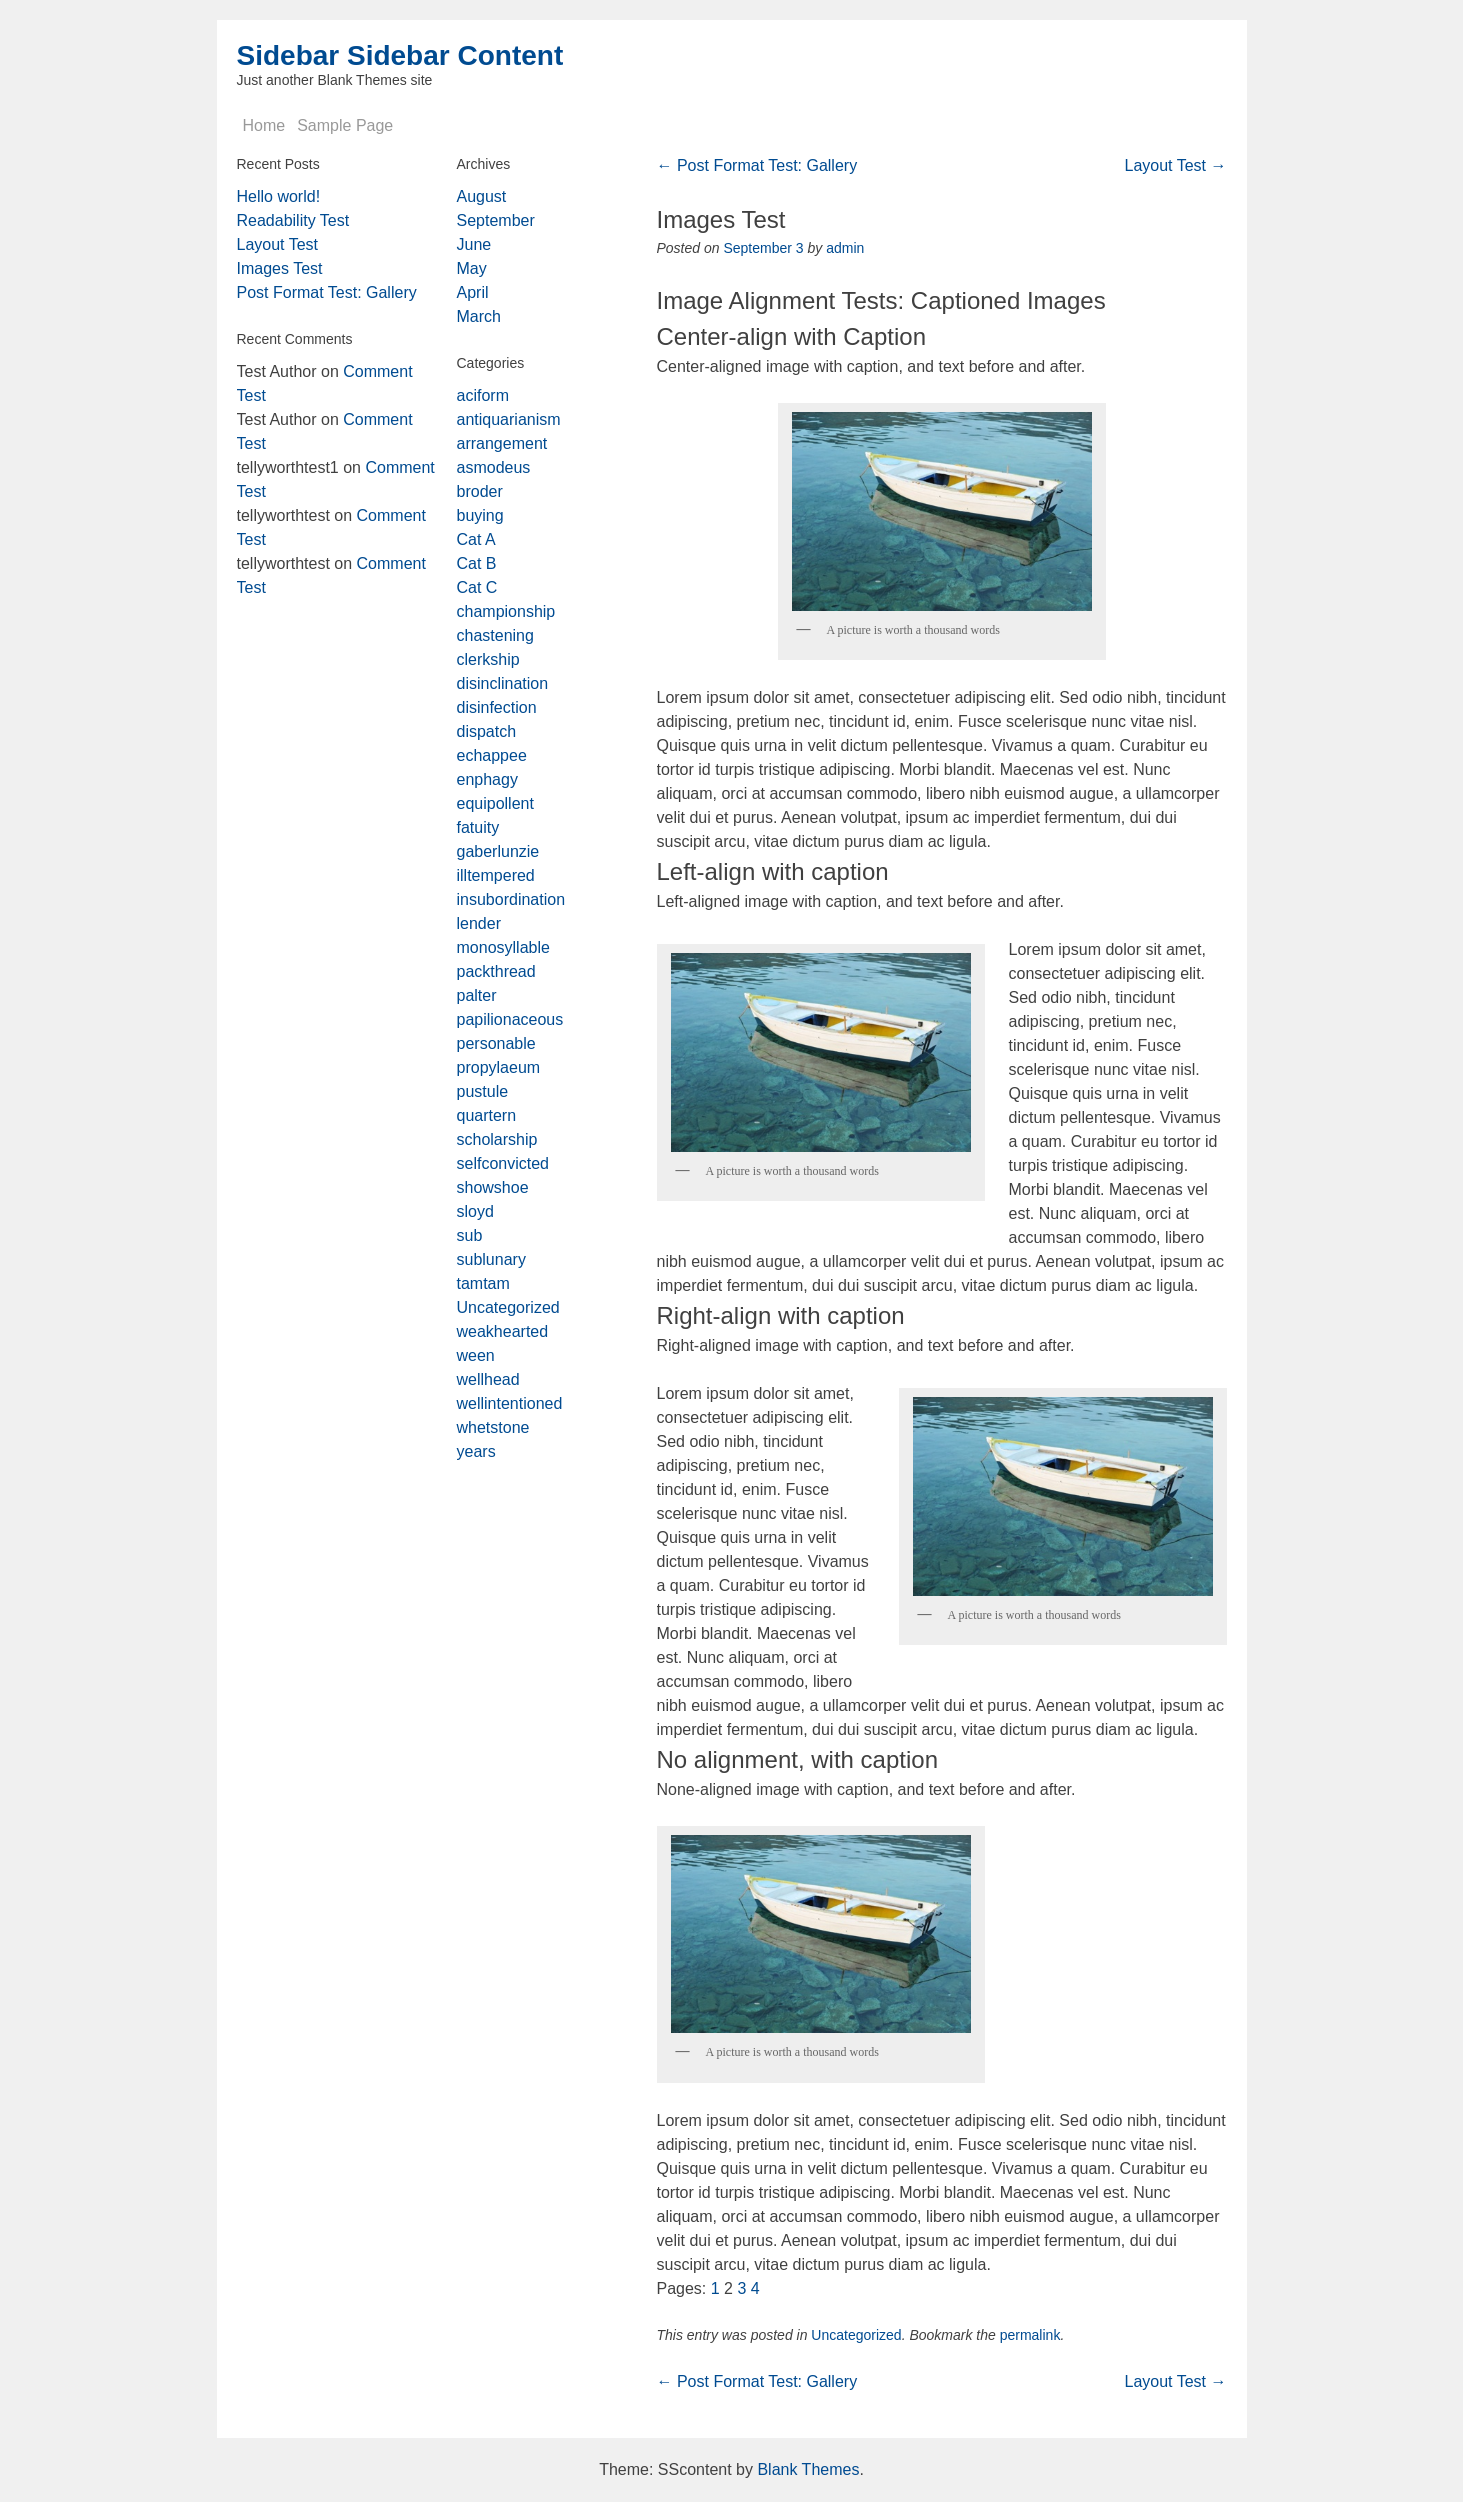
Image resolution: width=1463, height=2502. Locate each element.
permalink (1030, 2335)
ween (476, 1355)
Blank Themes (808, 2469)
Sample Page (345, 125)
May (472, 268)
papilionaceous (510, 1019)
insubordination (511, 899)
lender (479, 923)
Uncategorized (856, 2335)
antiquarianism (509, 419)
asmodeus (494, 467)
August (482, 196)
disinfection (497, 707)
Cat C (477, 587)
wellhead (488, 1379)
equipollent (495, 803)
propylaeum (499, 1067)
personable (496, 1043)
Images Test (280, 268)
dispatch (487, 731)
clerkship (488, 659)
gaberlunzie (498, 851)
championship (506, 611)
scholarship (497, 1139)
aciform (483, 395)
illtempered (496, 875)
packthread (496, 971)
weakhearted (503, 1331)
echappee (492, 755)
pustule (483, 1091)
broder (480, 491)
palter (477, 995)
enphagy (487, 779)
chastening (495, 635)
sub (470, 1235)
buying (480, 515)
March (479, 316)
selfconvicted (503, 1163)
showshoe (493, 1187)
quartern (487, 1115)
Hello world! (279, 196)
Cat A (476, 539)
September (496, 220)
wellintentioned (510, 1403)
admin (845, 248)
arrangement (502, 443)
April (473, 292)
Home (264, 125)
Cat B (477, 563)
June (474, 244)
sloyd (475, 1211)
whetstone (493, 1427)
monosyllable (503, 947)
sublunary (491, 1259)
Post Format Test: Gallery (757, 165)
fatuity (478, 827)
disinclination (503, 683)
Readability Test (293, 220)
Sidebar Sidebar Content (400, 55)
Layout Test (1176, 165)
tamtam (483, 1283)
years (476, 1451)
